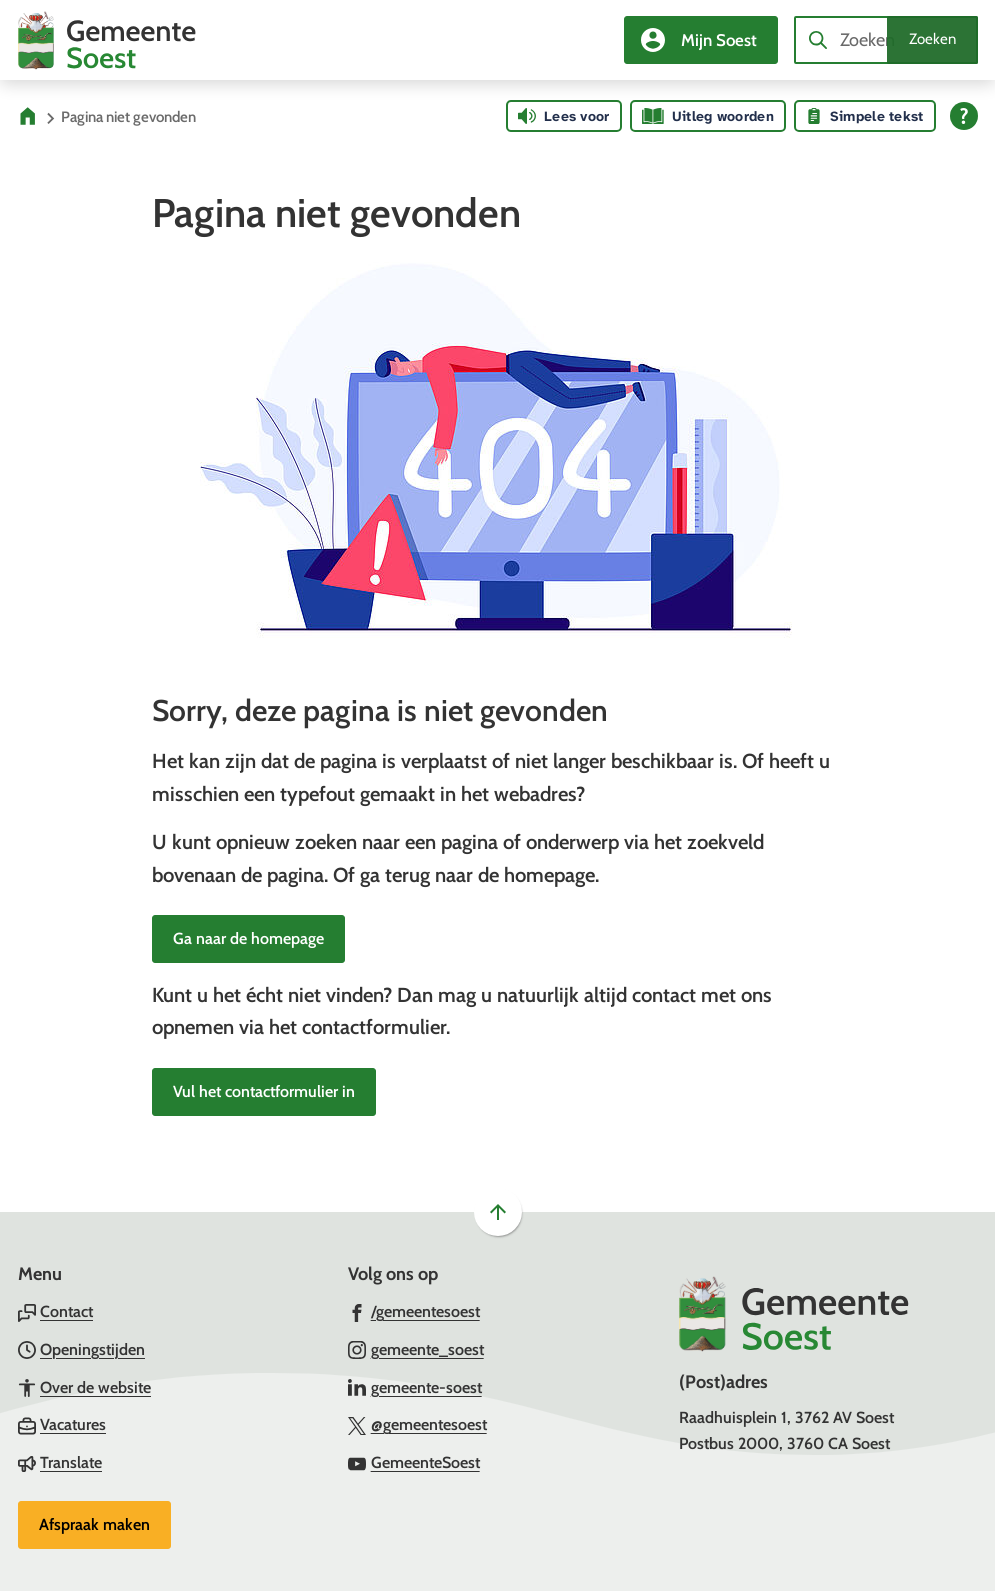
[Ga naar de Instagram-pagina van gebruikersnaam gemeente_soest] (416, 1349)
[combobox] (886, 40)
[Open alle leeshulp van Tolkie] (964, 116)
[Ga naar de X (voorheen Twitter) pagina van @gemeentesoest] (417, 1424)
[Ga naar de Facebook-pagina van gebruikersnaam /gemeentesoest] (414, 1311)
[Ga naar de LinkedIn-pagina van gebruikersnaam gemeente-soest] (415, 1387)
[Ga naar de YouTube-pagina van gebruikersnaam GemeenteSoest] (414, 1462)
